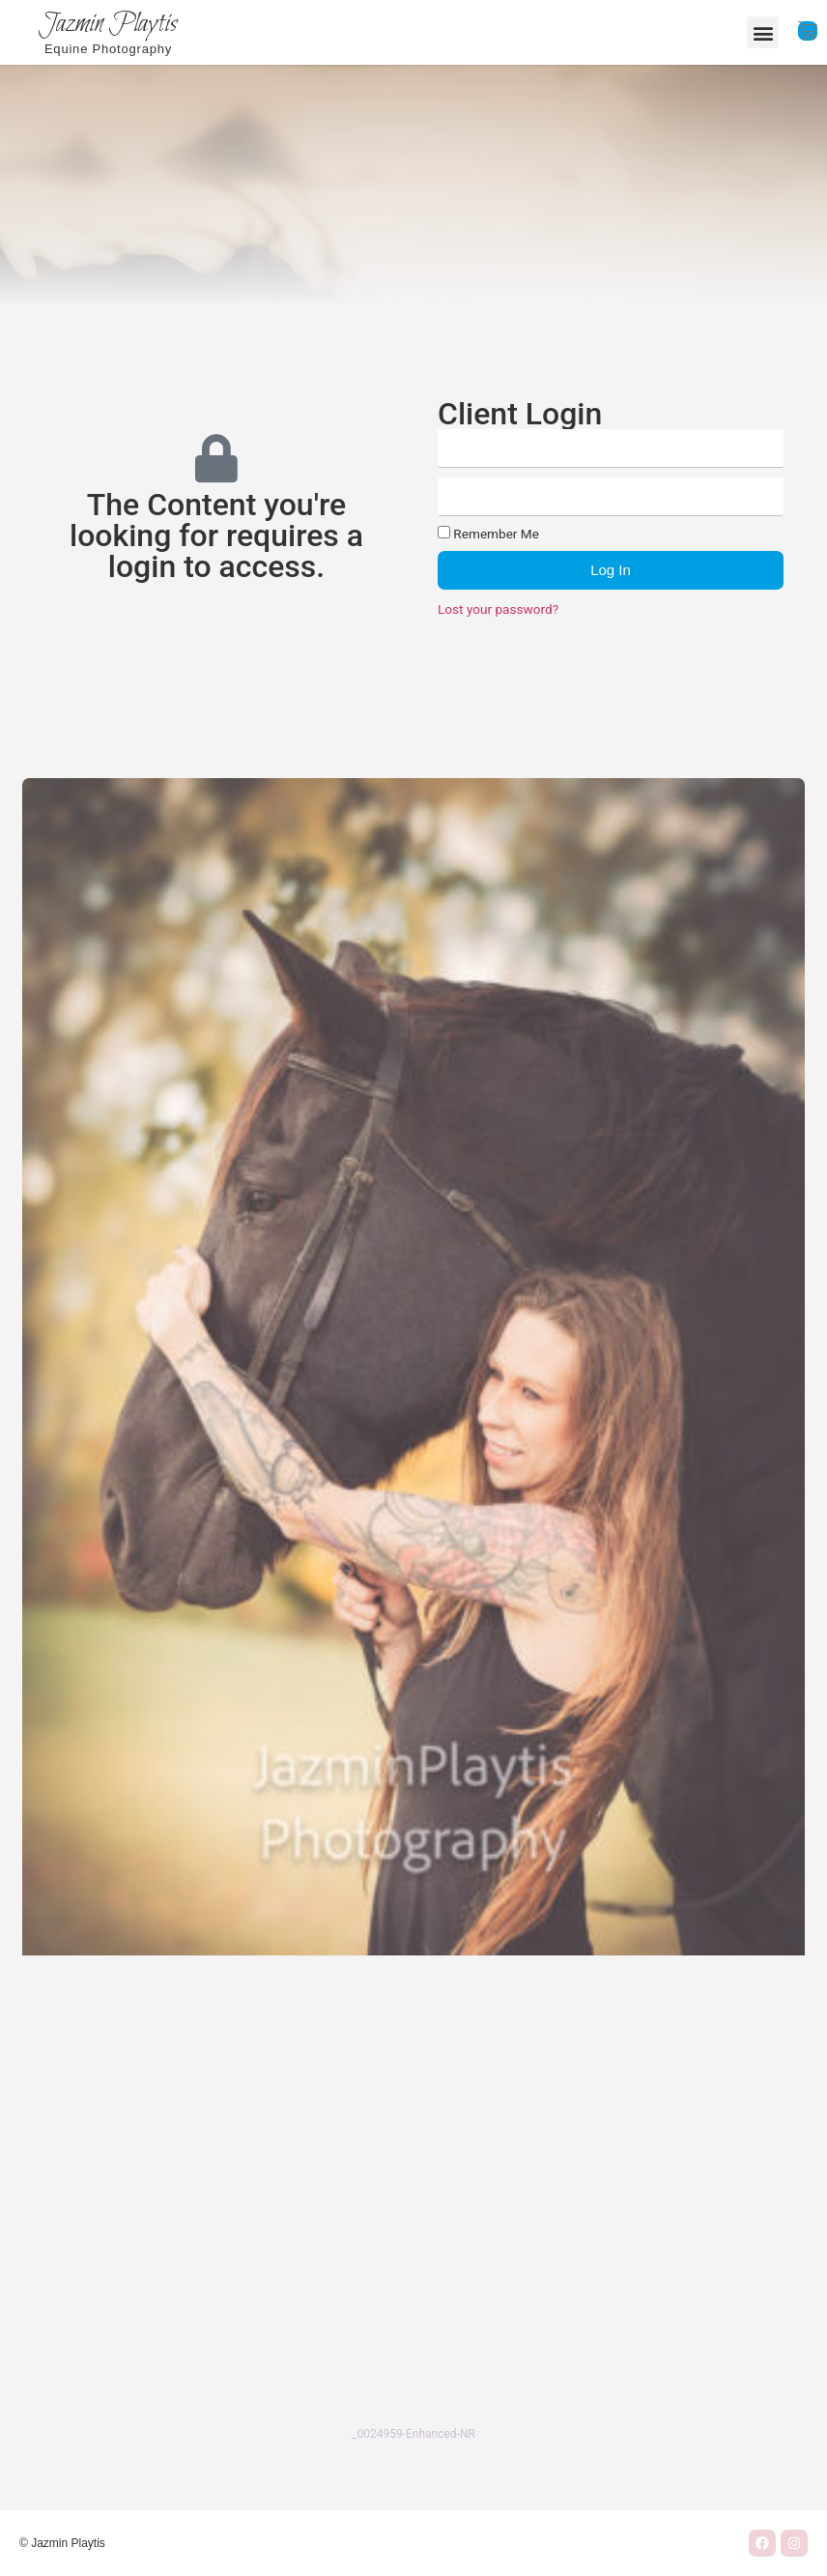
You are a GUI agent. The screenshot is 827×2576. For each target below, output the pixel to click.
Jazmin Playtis (108, 24)
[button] (763, 32)
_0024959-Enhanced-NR (413, 2434)
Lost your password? (498, 609)
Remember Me (488, 533)
